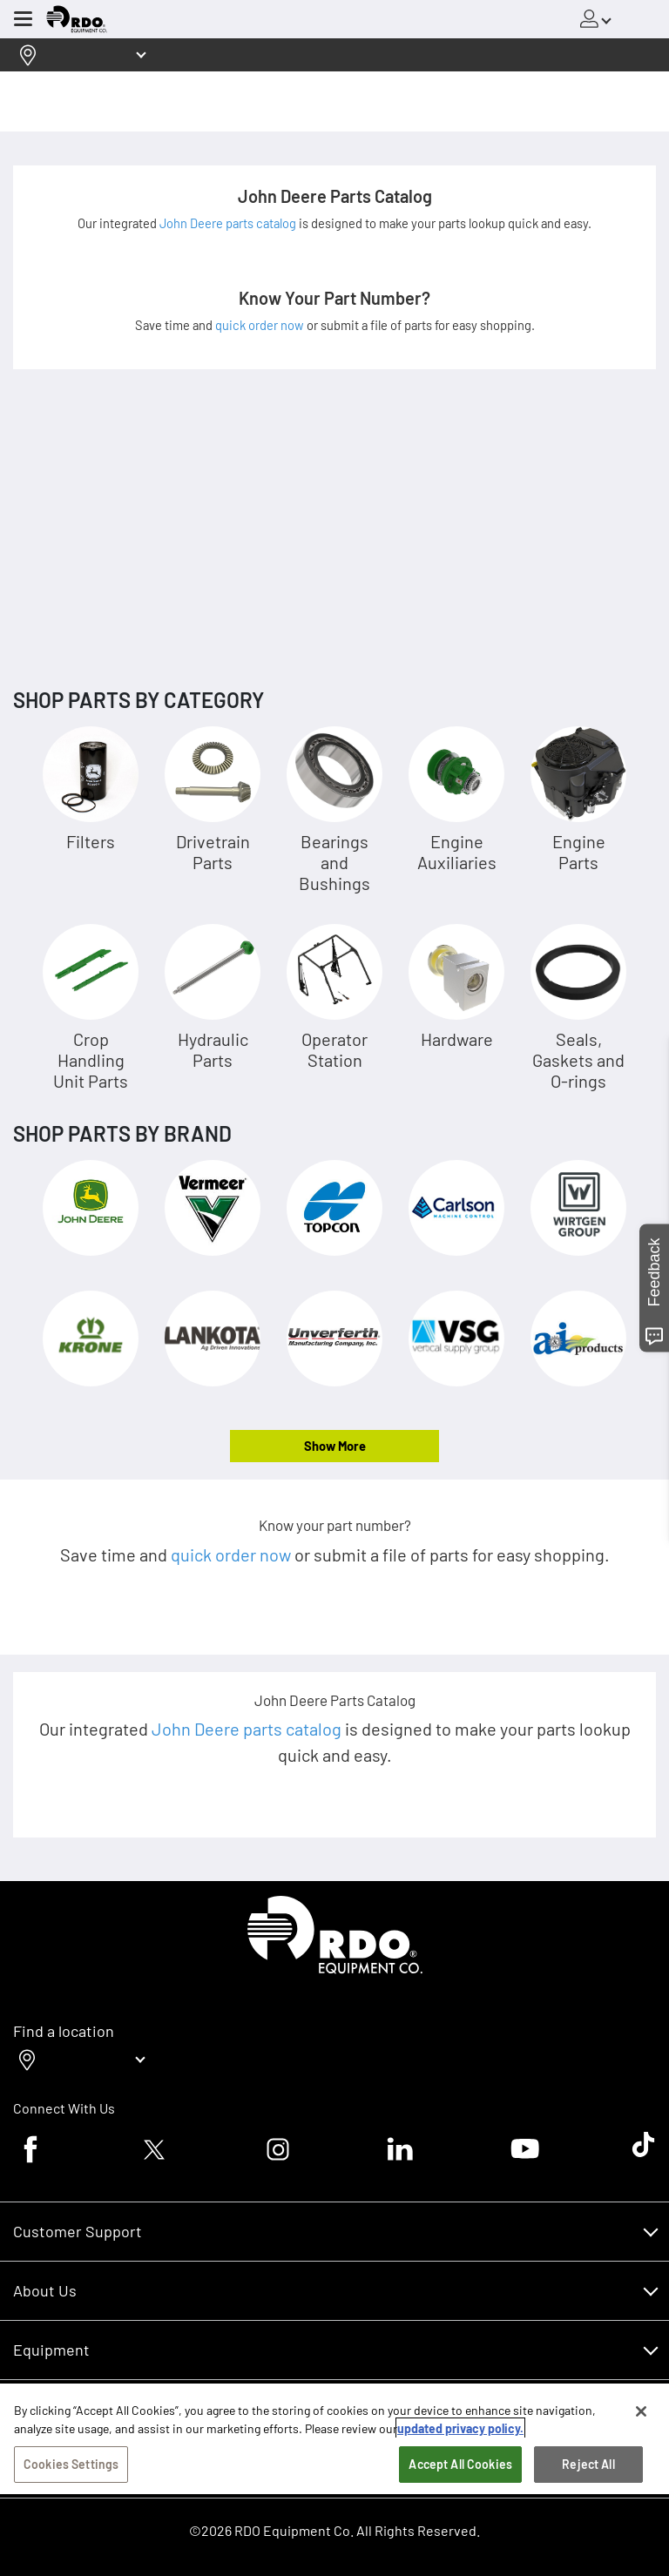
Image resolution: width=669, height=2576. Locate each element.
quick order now (261, 325)
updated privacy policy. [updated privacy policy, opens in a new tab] (460, 2460)
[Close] (641, 2443)
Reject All (588, 2496)
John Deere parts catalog (229, 223)
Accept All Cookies (460, 2496)
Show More (335, 1445)
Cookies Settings (71, 2496)
